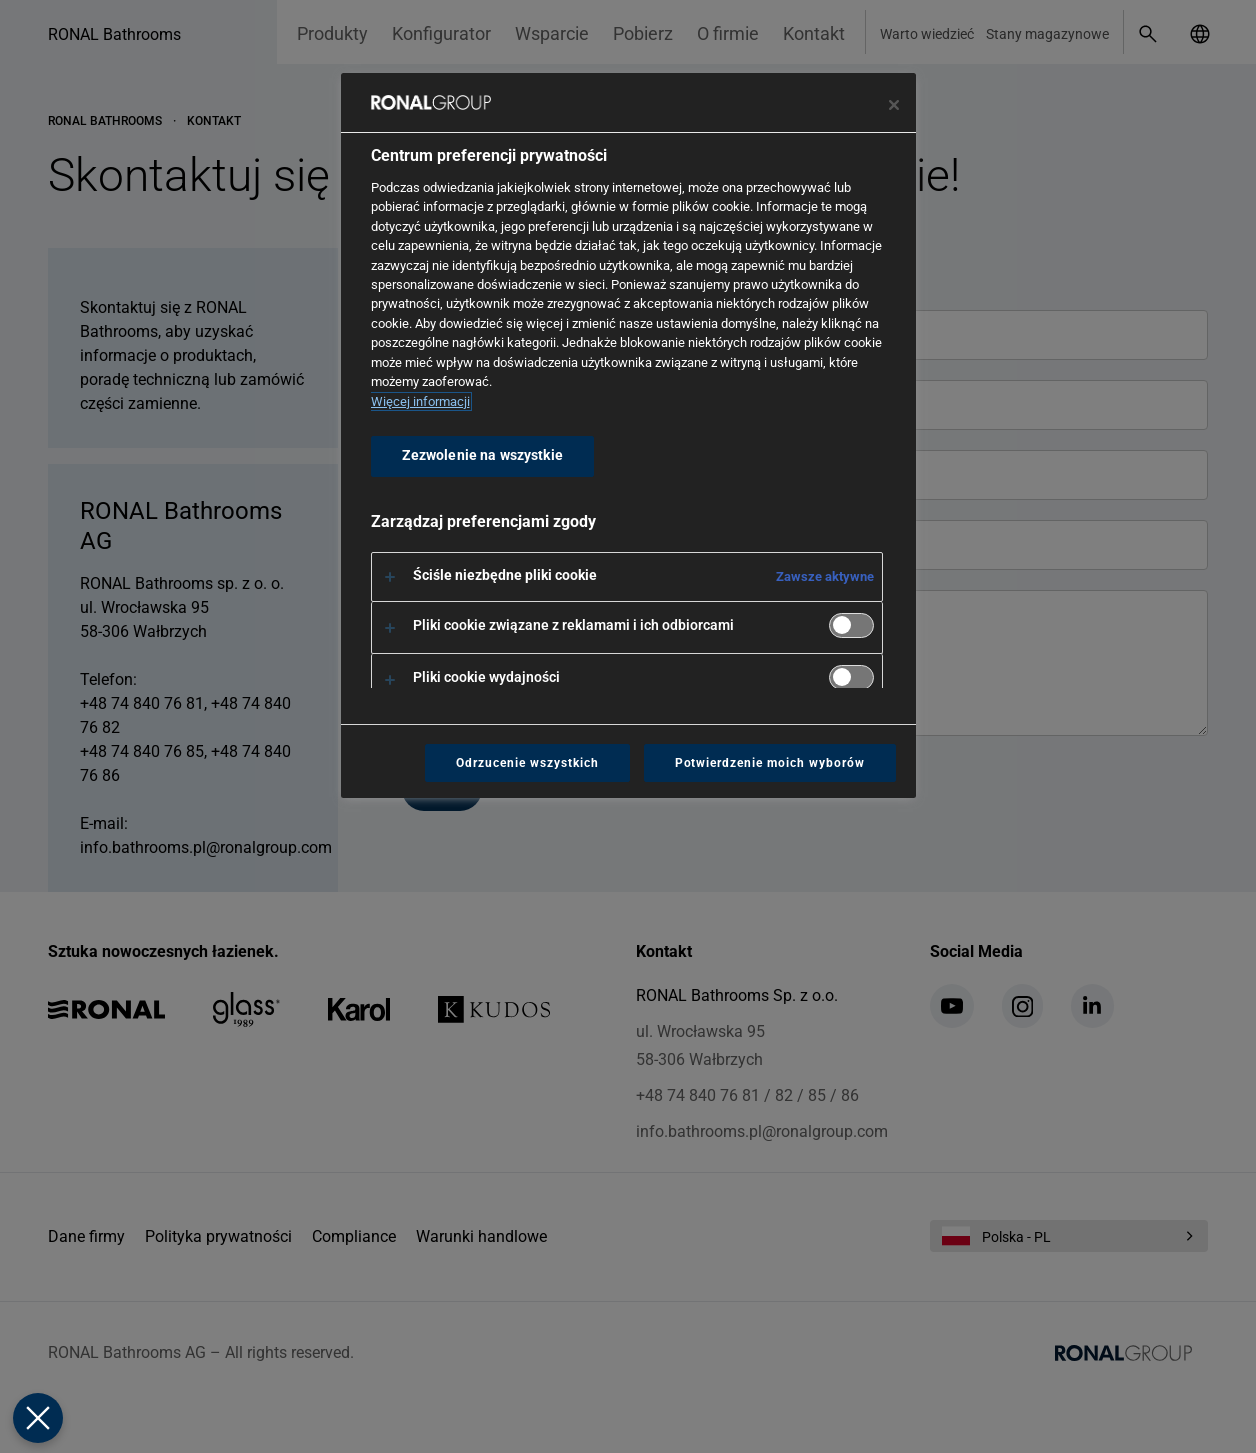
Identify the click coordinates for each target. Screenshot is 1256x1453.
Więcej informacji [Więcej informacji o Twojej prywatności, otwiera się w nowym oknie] (420, 401)
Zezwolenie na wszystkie (482, 455)
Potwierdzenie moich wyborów (770, 763)
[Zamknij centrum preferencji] (894, 105)
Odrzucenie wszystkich (527, 763)
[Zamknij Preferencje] (36, 1418)
